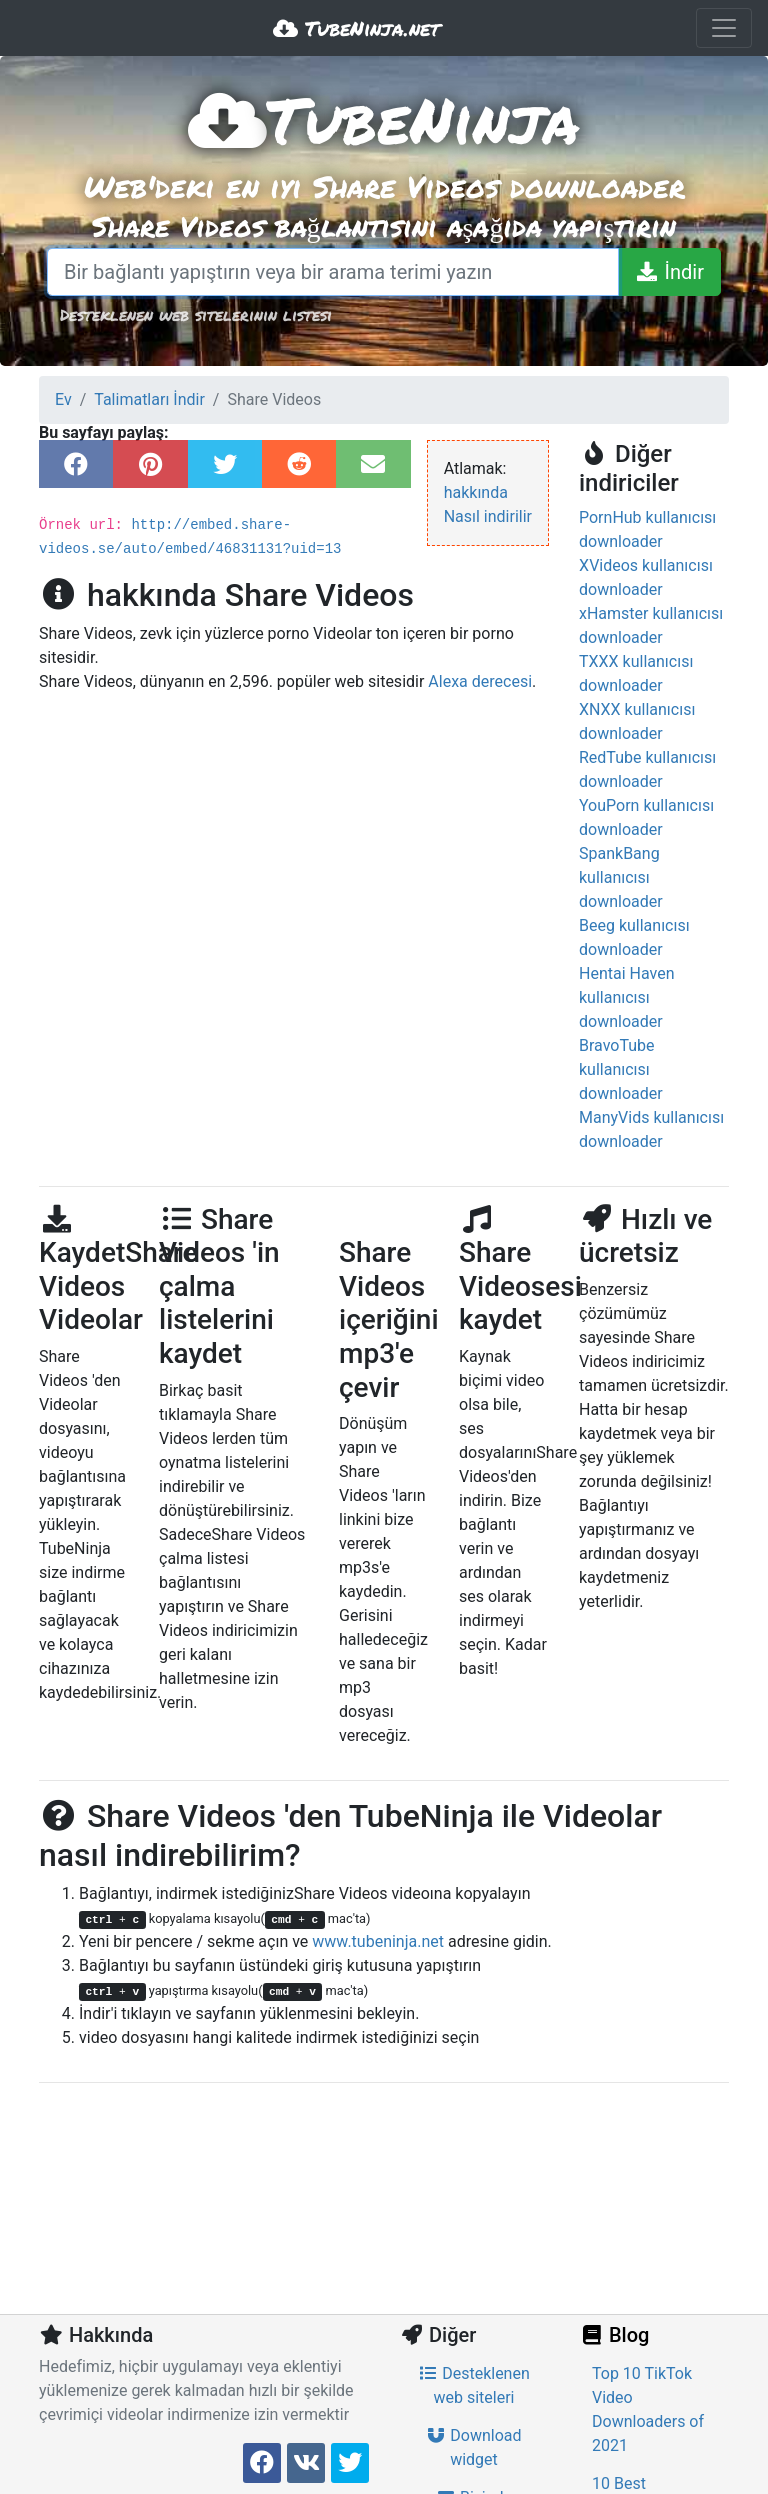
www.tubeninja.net (378, 1941)
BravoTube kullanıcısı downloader (621, 1069)
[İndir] (669, 272)
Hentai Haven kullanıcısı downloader (627, 997)
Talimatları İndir (149, 399)
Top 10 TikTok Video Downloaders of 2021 (648, 2409)
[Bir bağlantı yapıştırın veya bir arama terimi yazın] (333, 272)
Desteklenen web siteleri (474, 2385)
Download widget (473, 2447)
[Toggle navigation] (724, 28)
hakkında (476, 492)
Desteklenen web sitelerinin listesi (196, 314)
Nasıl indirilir (488, 516)
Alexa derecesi (480, 681)
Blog (614, 2335)
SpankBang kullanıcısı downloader (621, 877)
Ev (63, 399)
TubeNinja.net (356, 28)
